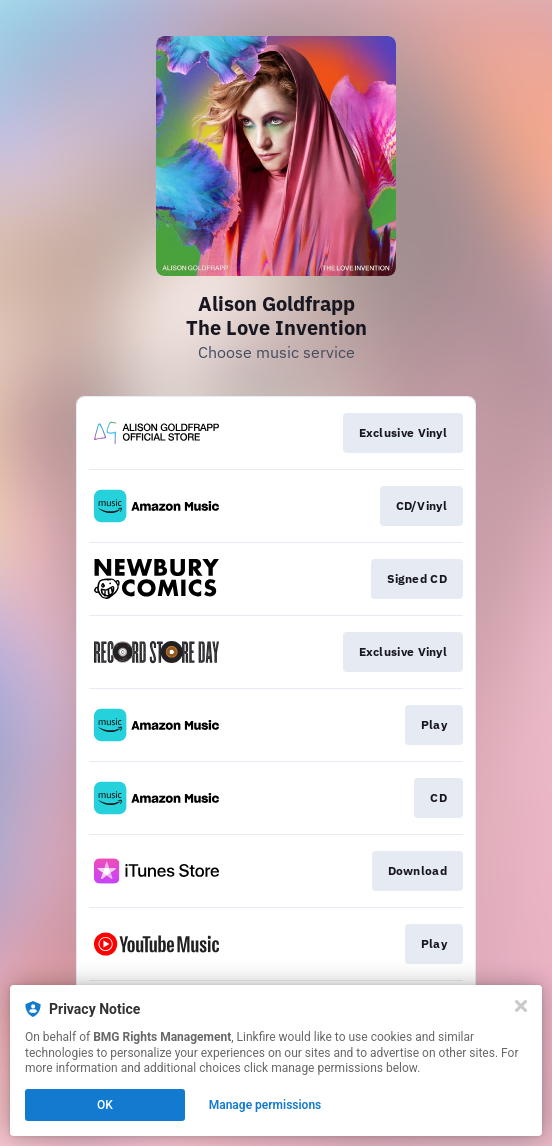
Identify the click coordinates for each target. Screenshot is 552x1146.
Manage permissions (265, 1105)
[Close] (521, 1006)
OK (105, 1105)
